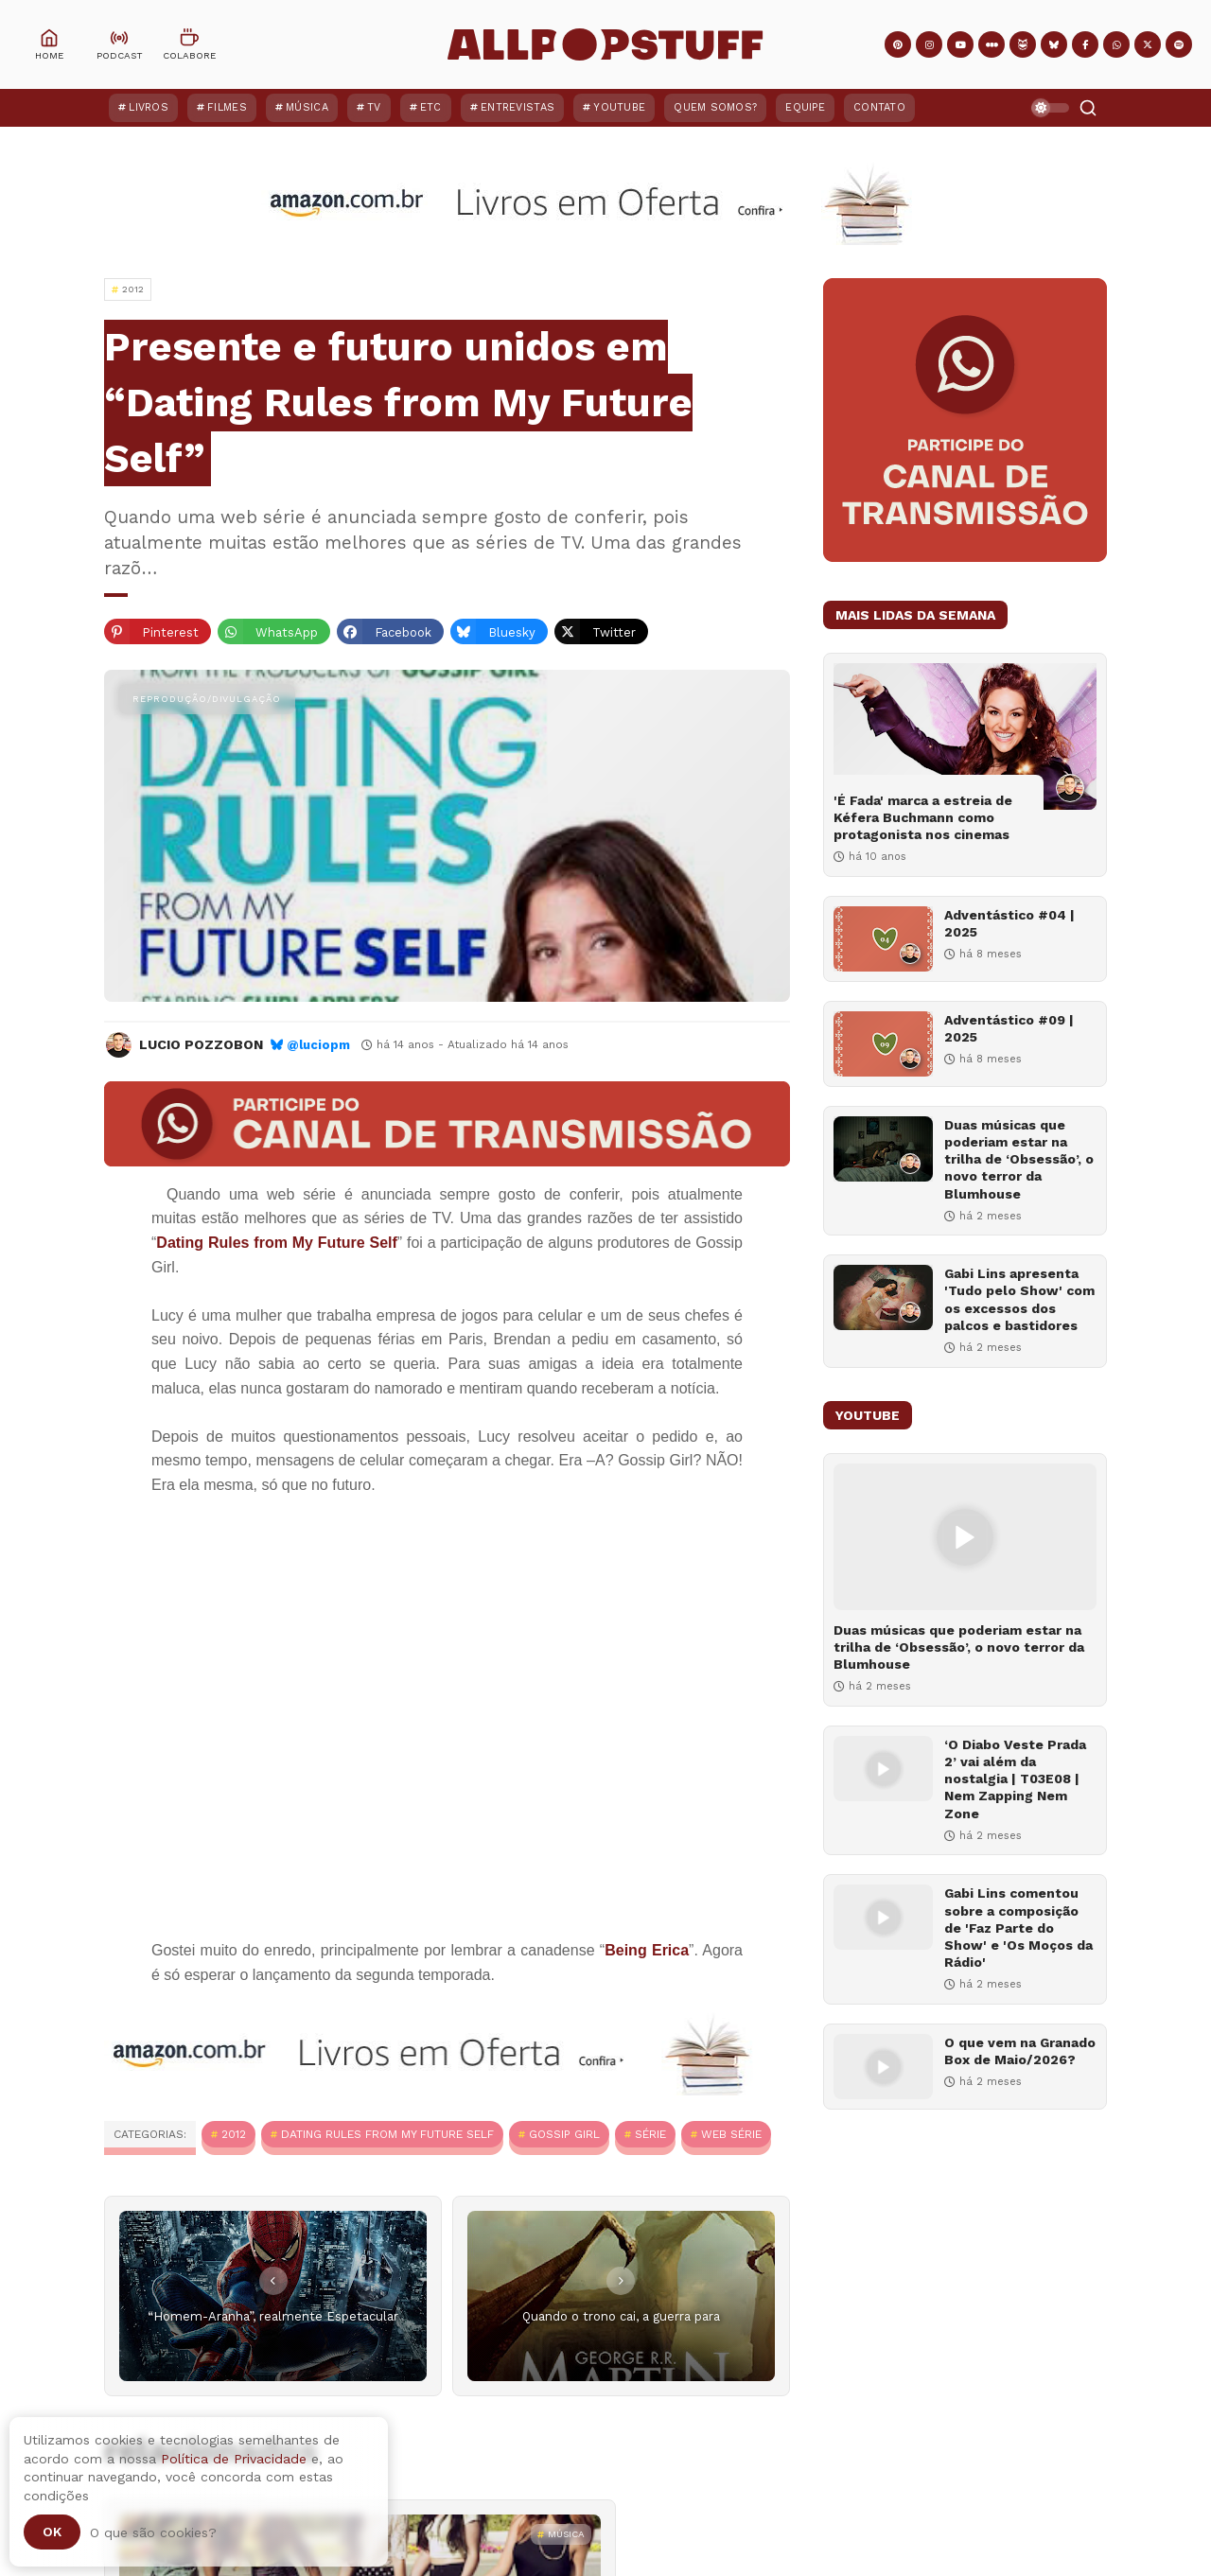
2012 (233, 2134)
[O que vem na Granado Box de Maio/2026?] (883, 2066)
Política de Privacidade (234, 2458)
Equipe (805, 107)
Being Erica (647, 1950)
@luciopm (318, 1045)
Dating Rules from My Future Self (387, 2134)
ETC (431, 107)
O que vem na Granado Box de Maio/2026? (1020, 2051)
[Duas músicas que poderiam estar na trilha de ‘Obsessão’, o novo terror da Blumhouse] (883, 1149)
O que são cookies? (153, 2532)
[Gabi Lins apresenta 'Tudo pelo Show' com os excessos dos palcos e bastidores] (883, 1297)
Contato (879, 107)
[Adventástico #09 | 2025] (883, 1044)
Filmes (227, 107)
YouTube (619, 107)
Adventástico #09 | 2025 (1009, 1028)
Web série (731, 2134)
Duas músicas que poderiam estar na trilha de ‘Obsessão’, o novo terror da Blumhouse (1019, 1159)
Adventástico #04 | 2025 (1009, 923)
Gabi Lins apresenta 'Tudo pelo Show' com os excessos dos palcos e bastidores (1019, 1299)
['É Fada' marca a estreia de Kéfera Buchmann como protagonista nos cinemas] (965, 736)
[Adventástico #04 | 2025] (883, 939)
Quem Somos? (715, 107)
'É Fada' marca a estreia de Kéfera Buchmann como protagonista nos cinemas (923, 817)
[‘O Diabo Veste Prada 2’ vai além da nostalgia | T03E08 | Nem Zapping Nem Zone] (883, 1768)
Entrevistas (517, 107)
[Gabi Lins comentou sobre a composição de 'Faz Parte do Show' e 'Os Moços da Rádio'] (883, 1917)
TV (374, 107)
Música (307, 107)
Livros (148, 107)
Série (650, 2134)
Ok (52, 2531)
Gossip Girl (564, 2134)
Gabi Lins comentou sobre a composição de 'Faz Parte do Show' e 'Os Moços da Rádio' (1018, 1927)
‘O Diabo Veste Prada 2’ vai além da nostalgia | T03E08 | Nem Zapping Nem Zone (1015, 1779)
